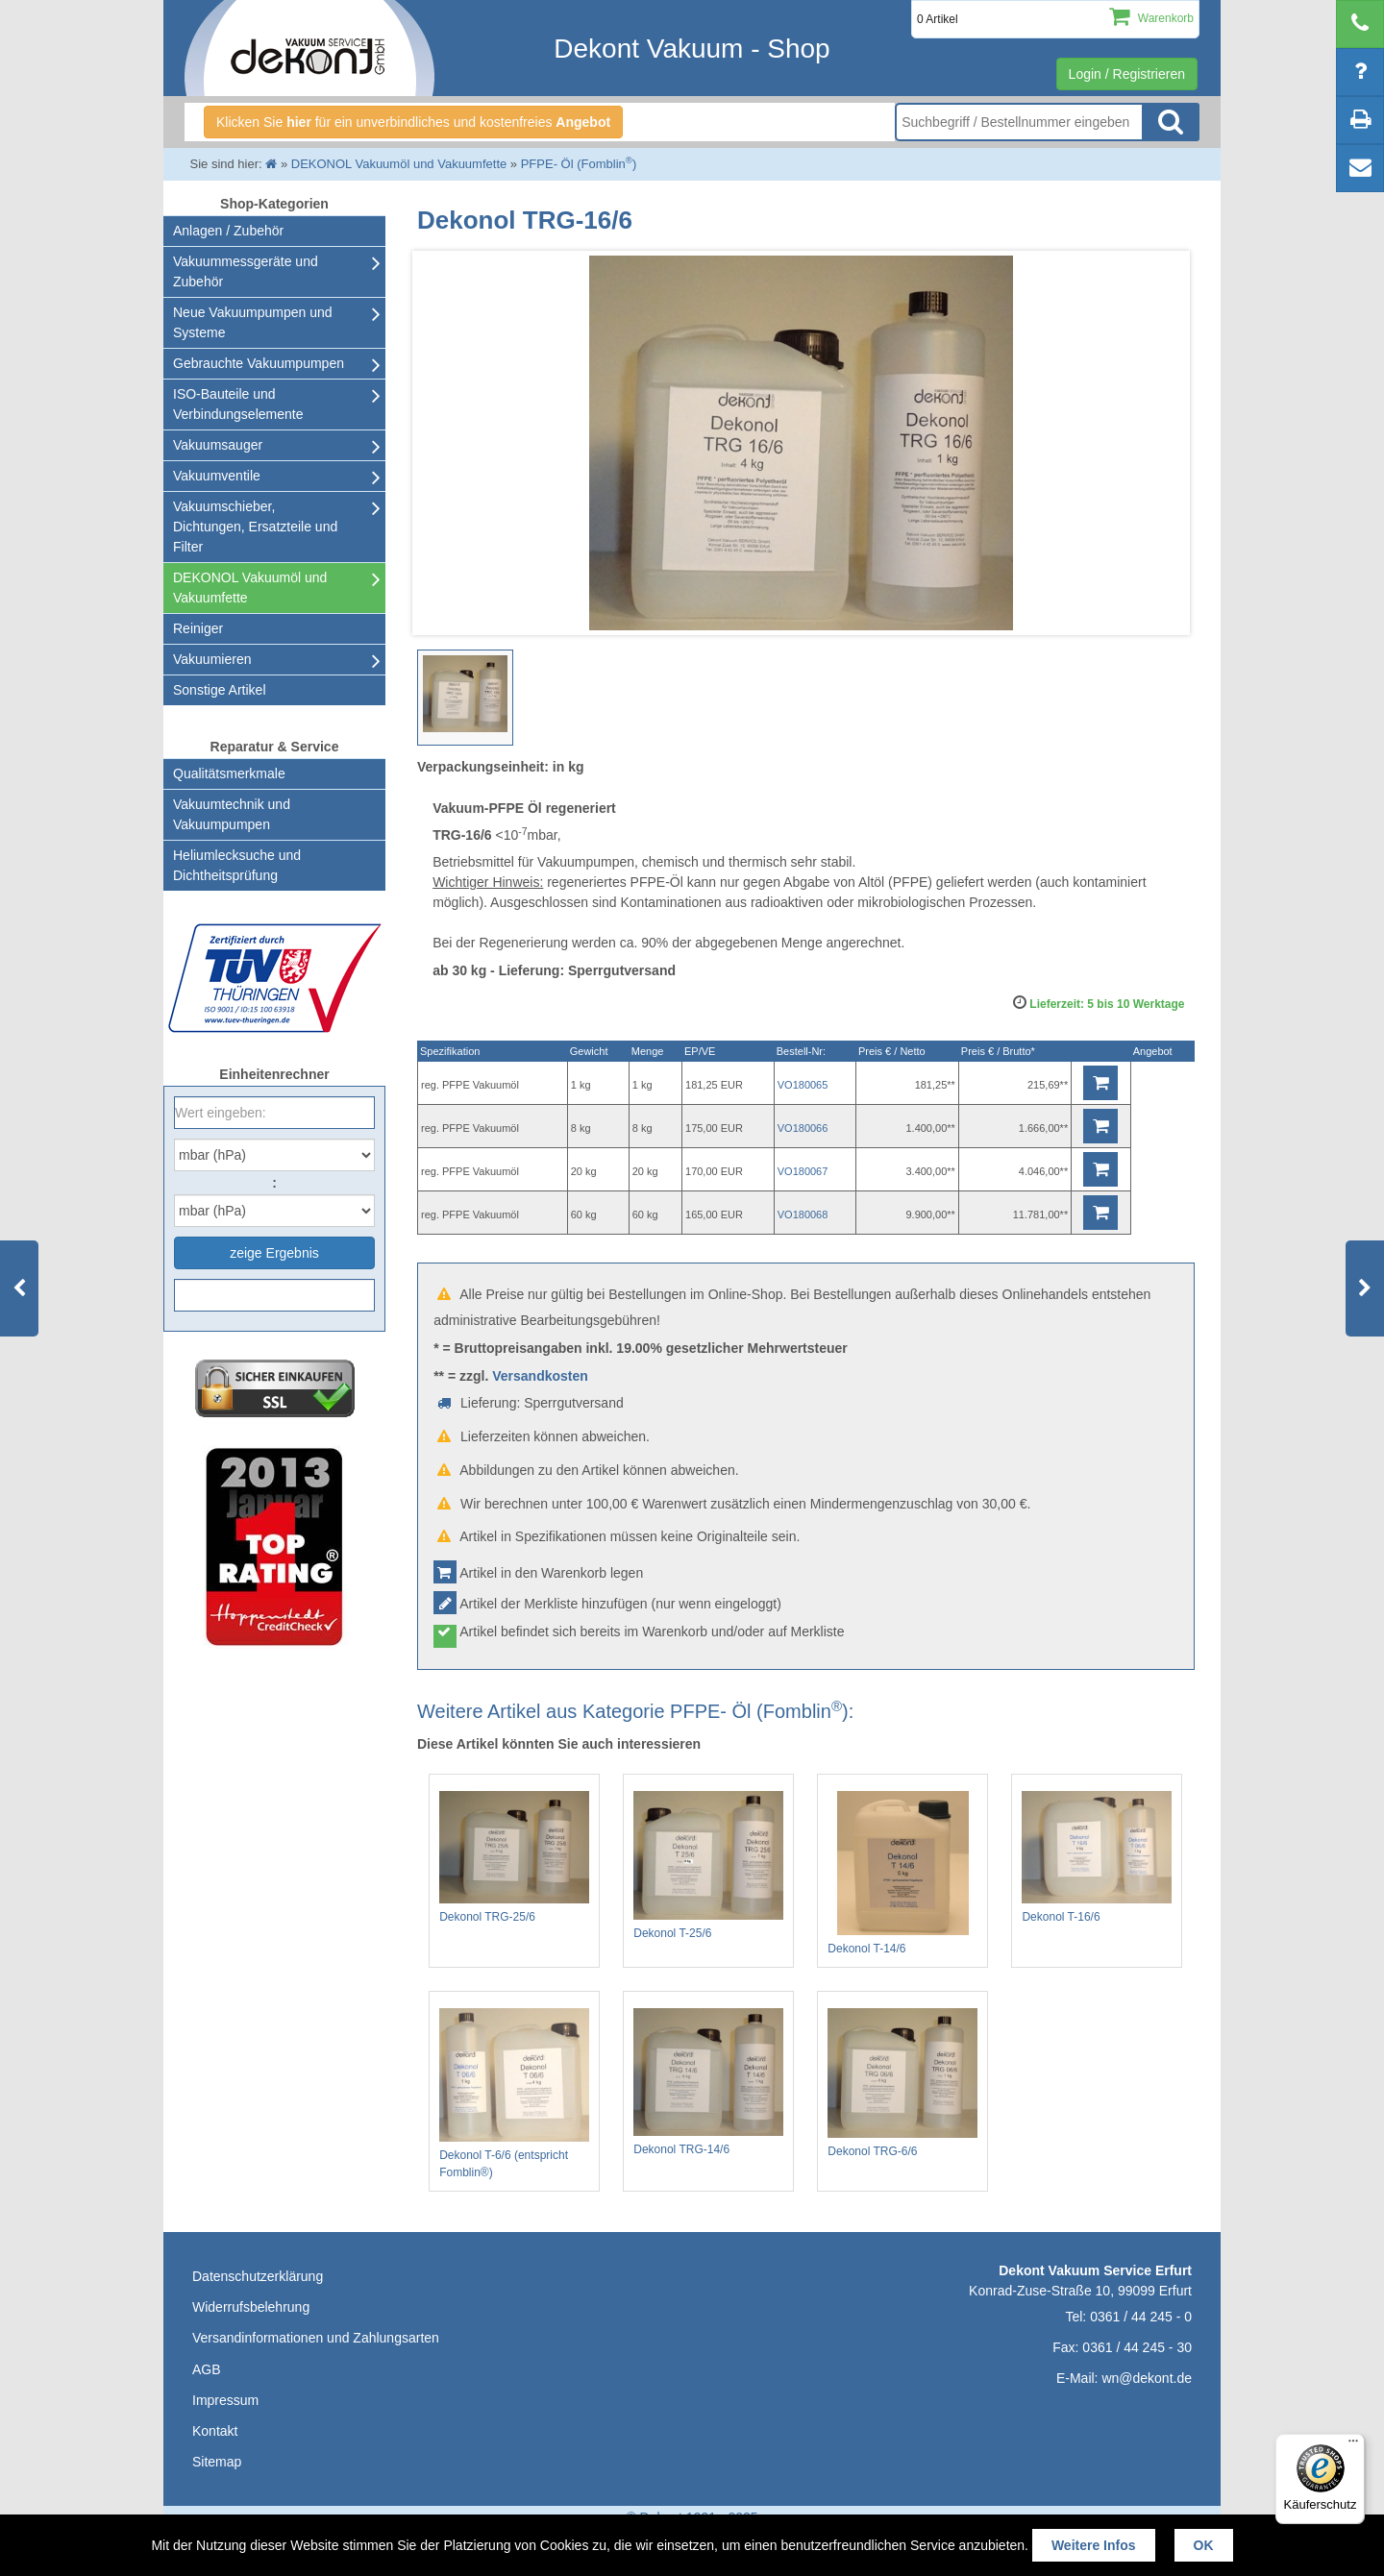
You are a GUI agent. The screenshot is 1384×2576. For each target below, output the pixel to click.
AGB (206, 2369)
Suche (1170, 122)
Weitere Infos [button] (1093, 2545)
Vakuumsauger (217, 445)
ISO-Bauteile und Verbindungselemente (238, 404)
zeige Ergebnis (274, 1253)
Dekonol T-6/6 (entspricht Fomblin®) (514, 2093)
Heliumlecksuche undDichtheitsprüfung (237, 865)
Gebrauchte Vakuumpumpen (258, 363)
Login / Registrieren (1127, 74)
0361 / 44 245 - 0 (1141, 2316)
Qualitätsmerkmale (229, 773)
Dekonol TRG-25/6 (514, 1857)
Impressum (225, 2400)
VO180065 (803, 1085)
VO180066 (803, 1128)
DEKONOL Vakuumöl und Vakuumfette (250, 587)
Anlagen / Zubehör (228, 230)
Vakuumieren (212, 659)
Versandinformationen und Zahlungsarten (315, 2337)
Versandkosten (540, 1376)
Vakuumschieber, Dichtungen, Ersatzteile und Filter (255, 526)
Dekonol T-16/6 (1097, 1857)
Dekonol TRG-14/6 (708, 2082)
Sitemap (216, 2461)
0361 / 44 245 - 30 (1137, 2347)
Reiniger (198, 628)
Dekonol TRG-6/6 (902, 2083)
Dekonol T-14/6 (902, 1873)
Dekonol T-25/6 (708, 1865)
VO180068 (803, 1214)
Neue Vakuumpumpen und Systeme (253, 322)
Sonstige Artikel (219, 690)
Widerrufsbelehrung (250, 2307)
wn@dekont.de (1146, 2378)
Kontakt (214, 2431)
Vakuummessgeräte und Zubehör (245, 271)
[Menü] (1353, 2445)
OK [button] (1204, 2545)
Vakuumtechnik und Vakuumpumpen (231, 814)
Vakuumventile (216, 475)
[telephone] (1360, 24)
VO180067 (803, 1171)
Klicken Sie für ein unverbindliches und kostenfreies (413, 122)
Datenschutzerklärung (257, 2276)
